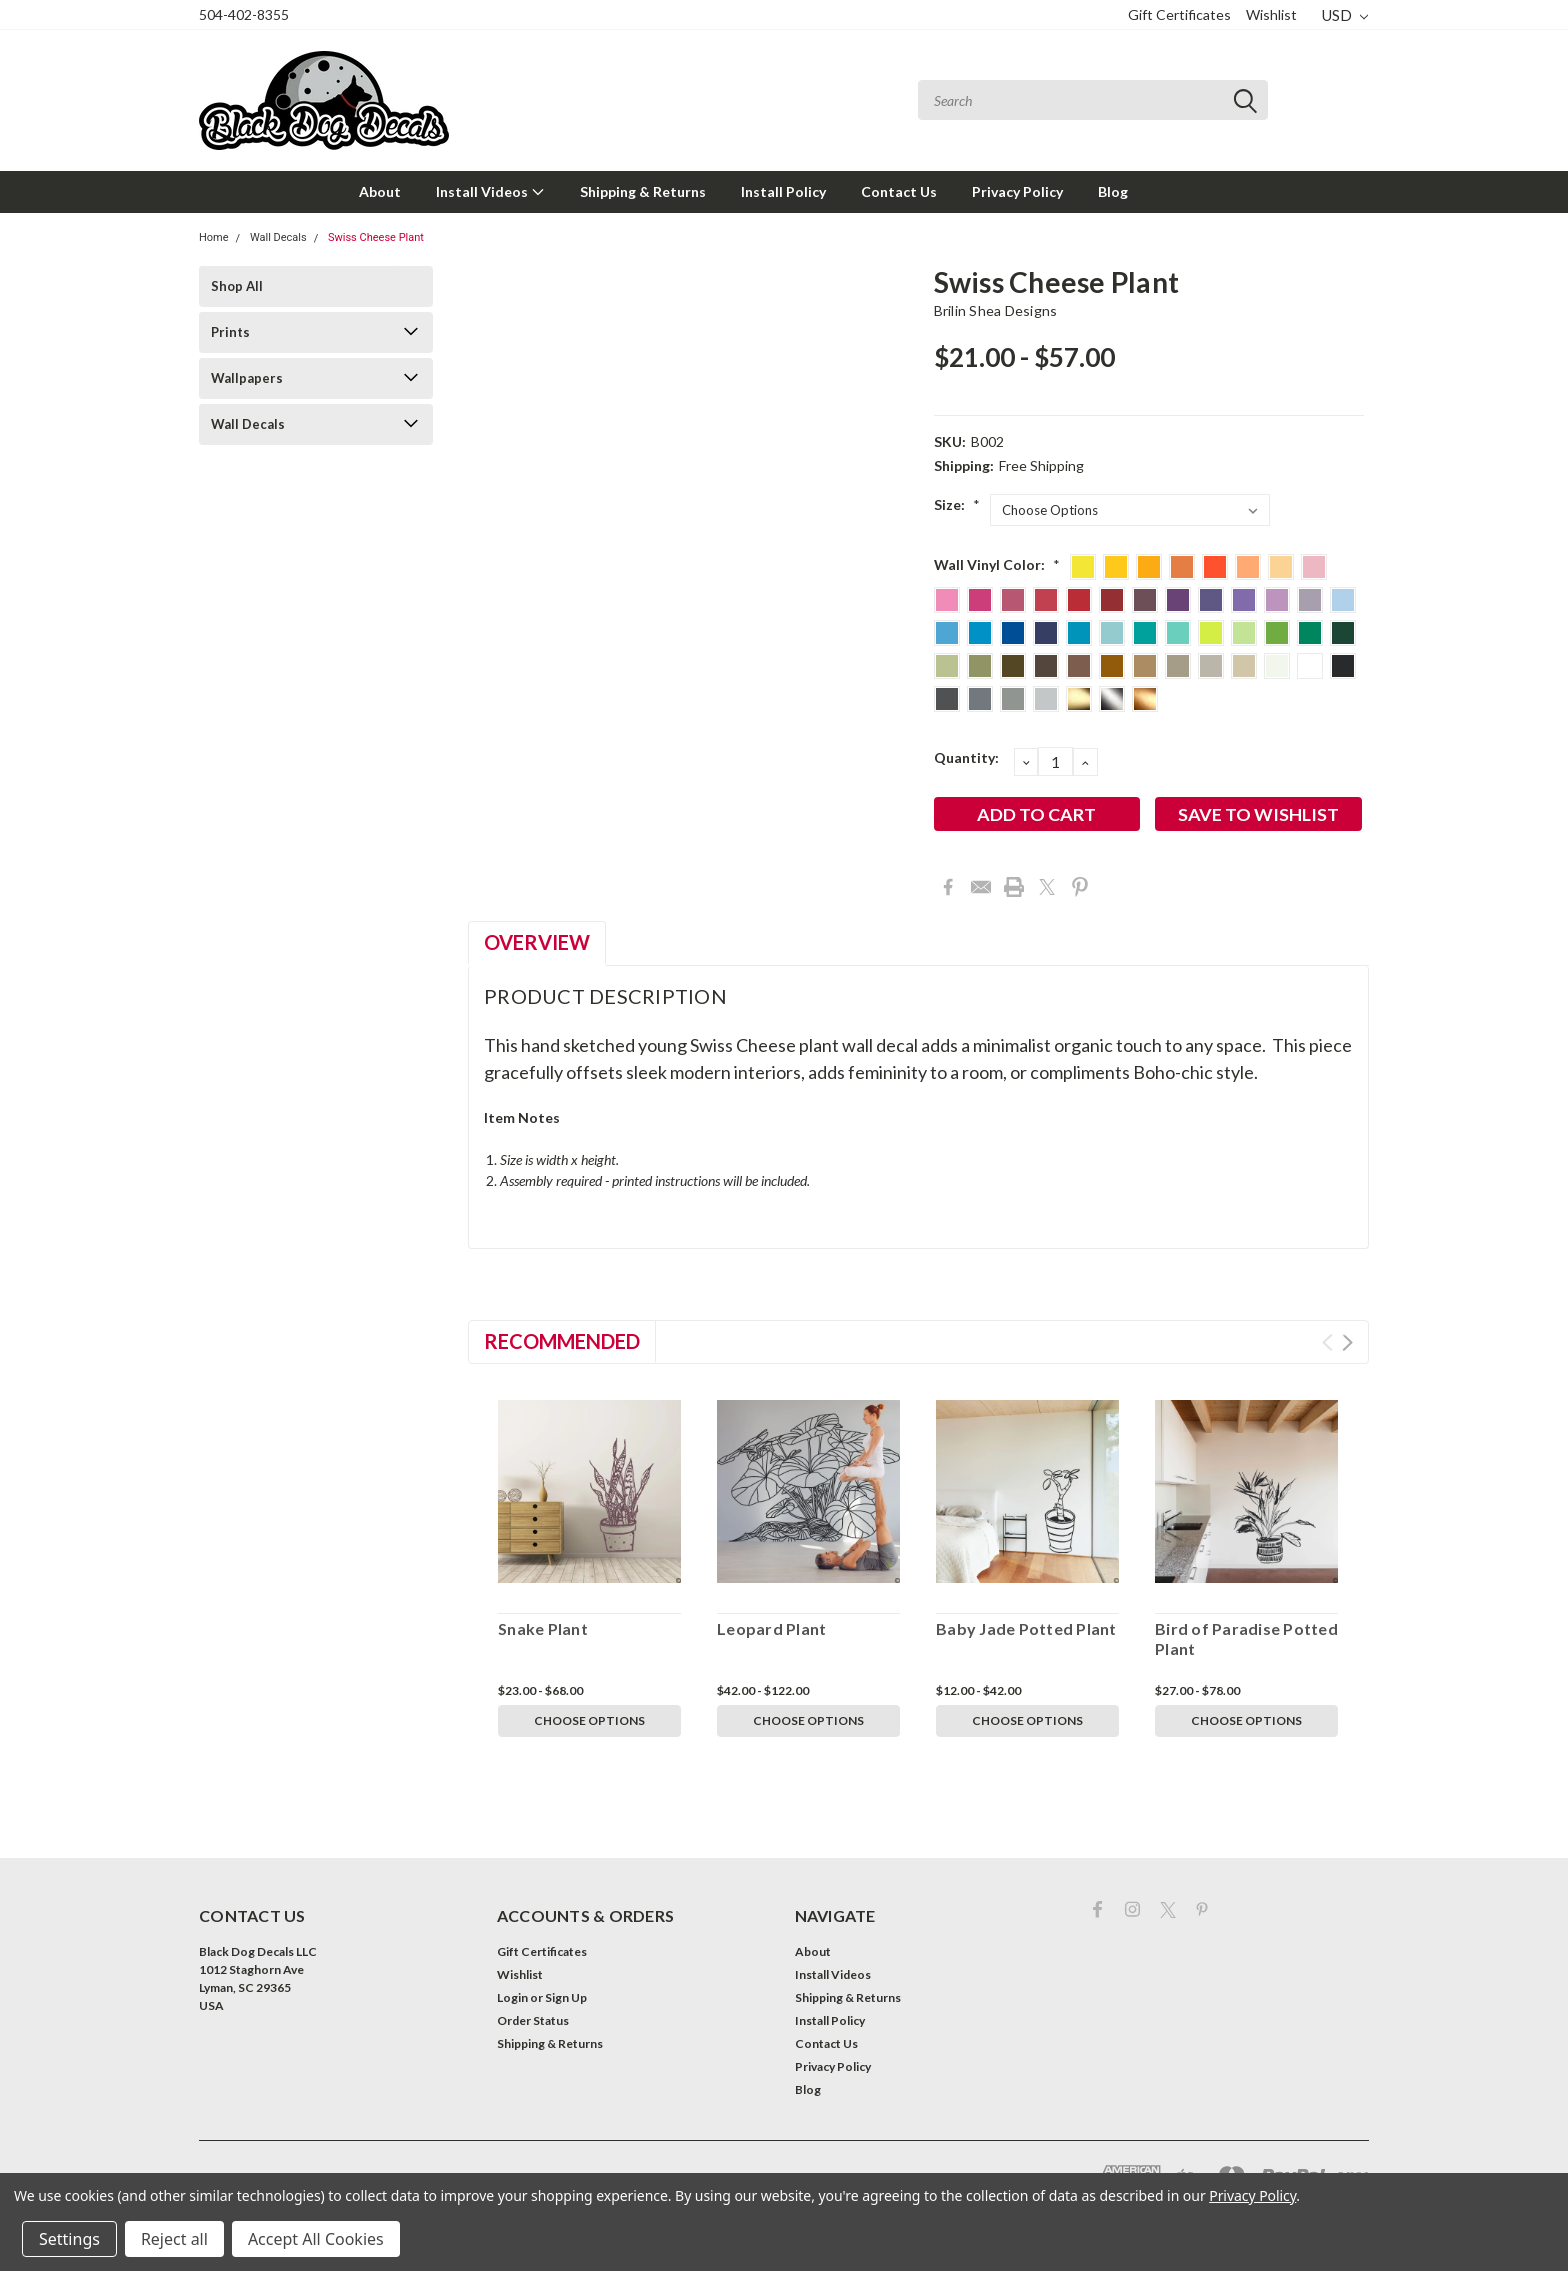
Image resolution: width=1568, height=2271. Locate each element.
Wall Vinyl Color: (997, 564)
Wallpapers (247, 378)
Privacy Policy (1017, 191)
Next (1347, 1342)
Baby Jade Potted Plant (1026, 1628)
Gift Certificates (1179, 14)
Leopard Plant (771, 1628)
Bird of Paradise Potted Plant (1246, 1638)
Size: (957, 504)
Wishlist (1271, 14)
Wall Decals (278, 237)
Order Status (533, 2020)
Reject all (174, 2239)
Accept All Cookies (316, 2239)
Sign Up (566, 1997)
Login (512, 1997)
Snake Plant (543, 1628)
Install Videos (490, 191)
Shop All (237, 286)
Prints (230, 332)
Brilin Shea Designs (996, 310)
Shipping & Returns (643, 191)
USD (1345, 15)
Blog (1113, 191)
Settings (69, 2239)
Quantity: (966, 757)
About (380, 191)
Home (214, 237)
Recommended (562, 1341)
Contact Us (899, 191)
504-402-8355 (244, 14)
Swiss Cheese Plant (376, 237)
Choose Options (589, 1720)
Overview (537, 942)
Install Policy (783, 191)
